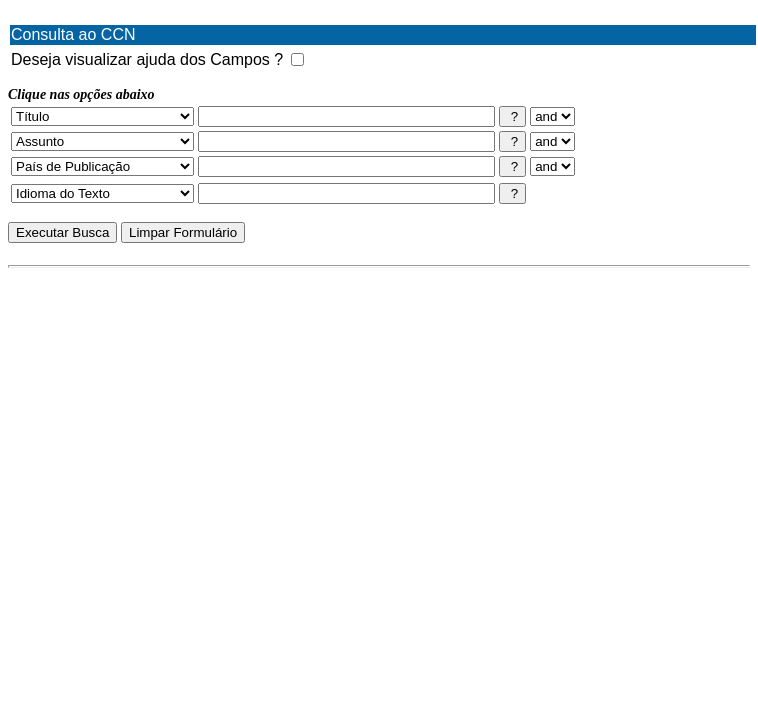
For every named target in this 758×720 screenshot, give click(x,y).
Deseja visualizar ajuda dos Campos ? (147, 59)
